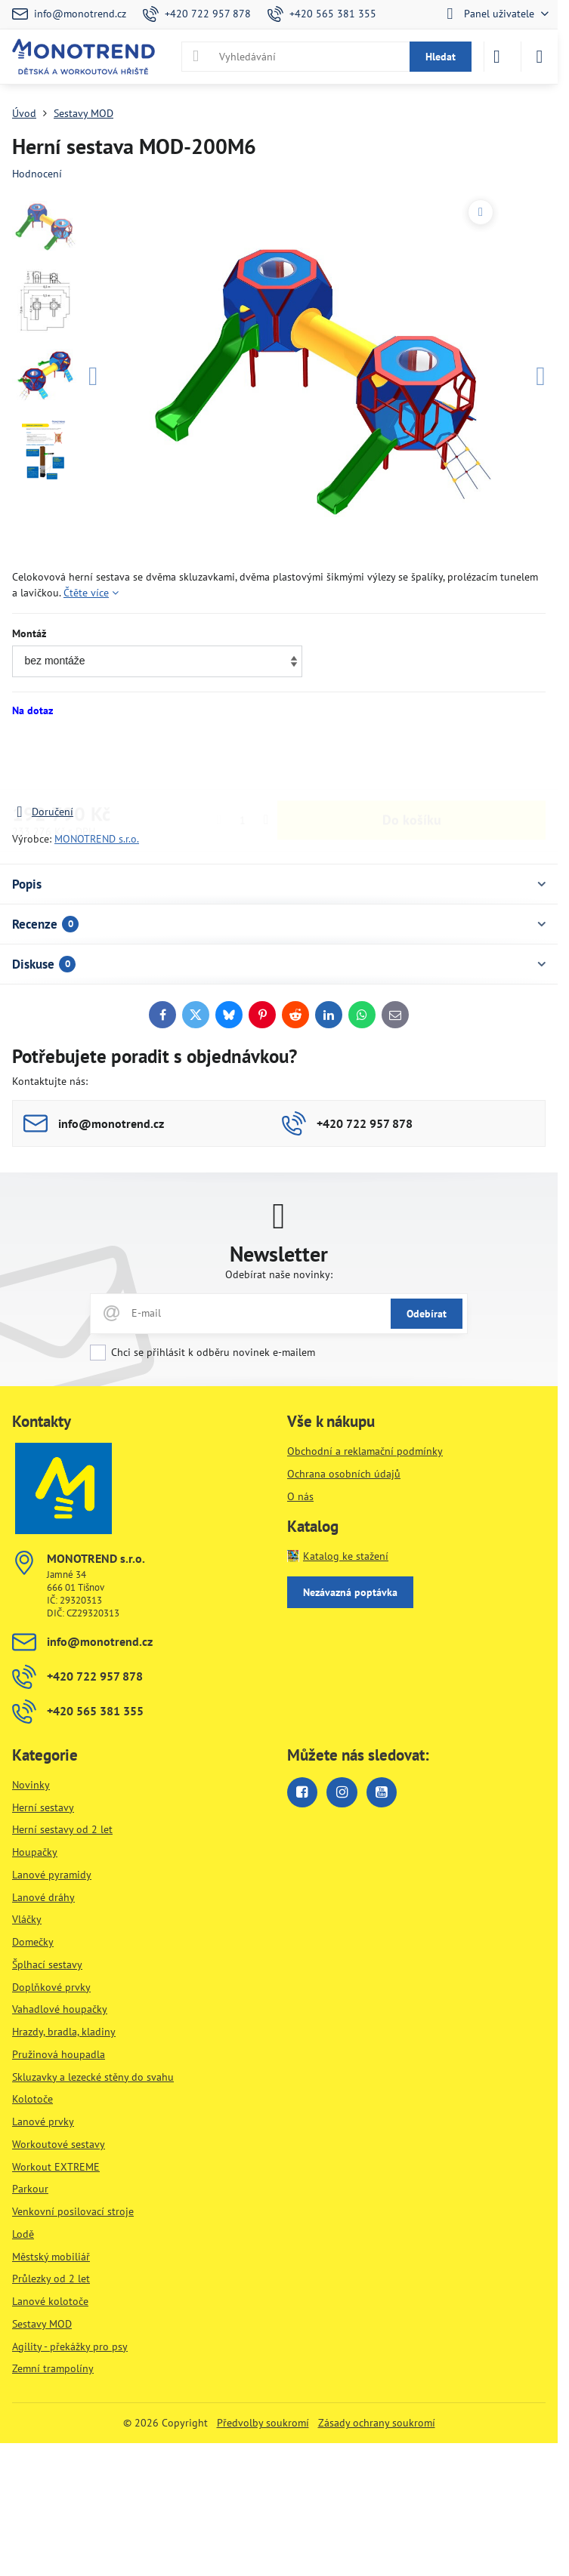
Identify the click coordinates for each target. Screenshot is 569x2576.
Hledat (440, 56)
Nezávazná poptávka (350, 1592)
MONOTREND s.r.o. (96, 839)
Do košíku (411, 760)
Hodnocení (37, 173)
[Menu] (539, 57)
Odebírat (427, 1313)
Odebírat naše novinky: (278, 1274)
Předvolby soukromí (263, 2423)
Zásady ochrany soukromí (376, 2423)
